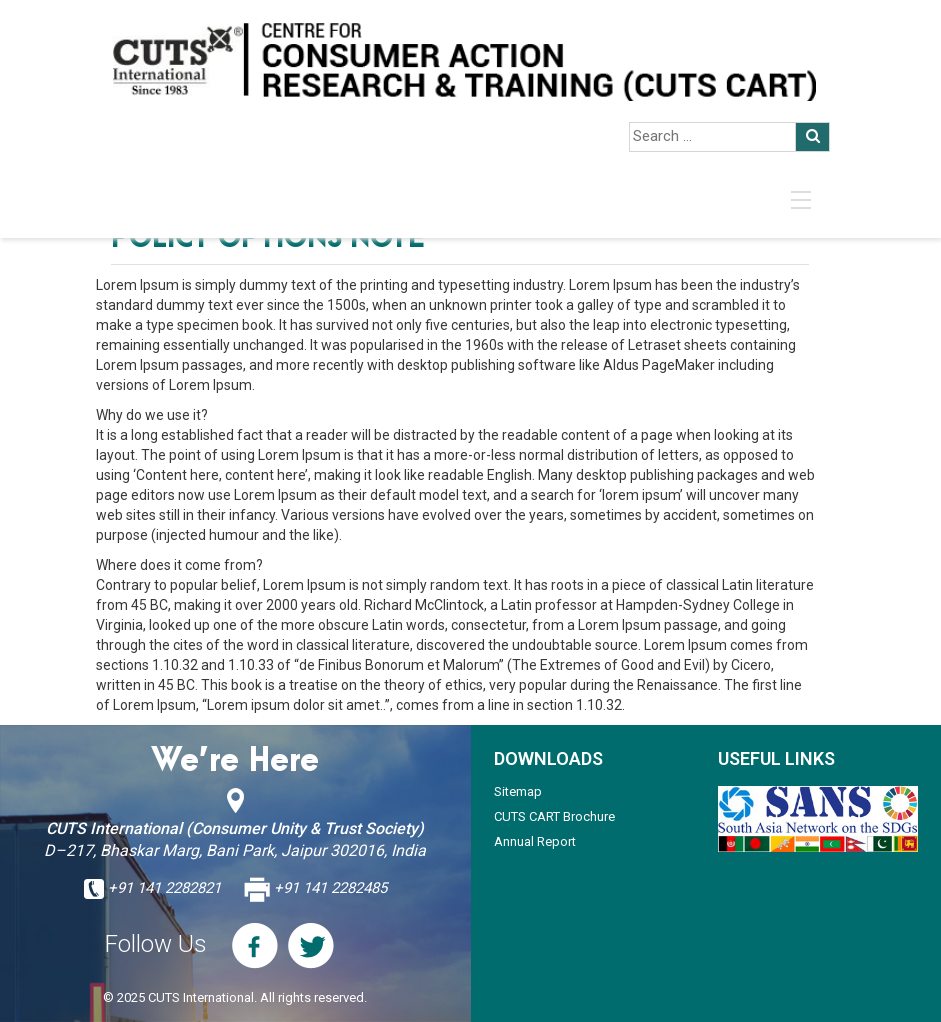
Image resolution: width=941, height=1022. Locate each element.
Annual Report (535, 841)
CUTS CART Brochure (554, 816)
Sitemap (518, 791)
